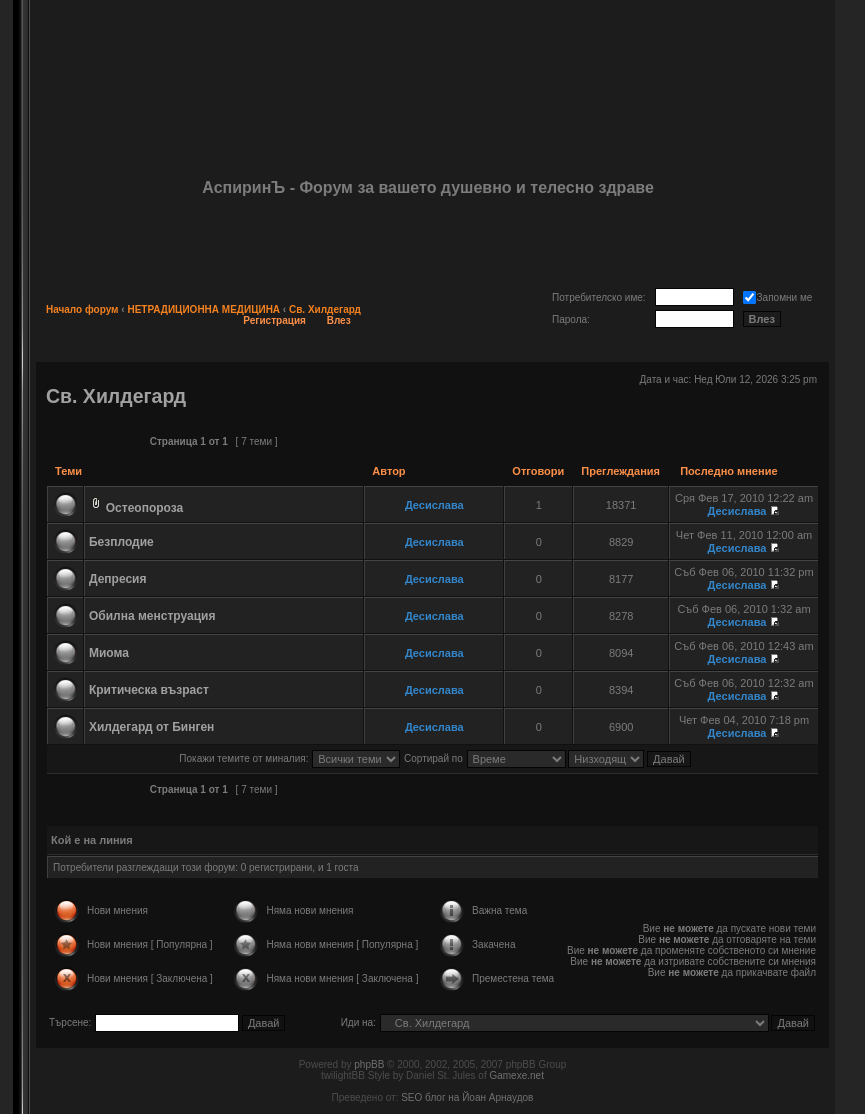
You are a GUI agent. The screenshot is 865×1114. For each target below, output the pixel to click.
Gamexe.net (516, 1075)
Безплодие (121, 542)
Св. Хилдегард (325, 309)
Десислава (434, 505)
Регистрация (274, 320)
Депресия (118, 579)
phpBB (369, 1064)
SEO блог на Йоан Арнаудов (467, 1097)
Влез (339, 320)
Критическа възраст (149, 690)
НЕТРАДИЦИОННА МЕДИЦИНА (203, 309)
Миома (109, 653)
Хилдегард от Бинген (151, 727)
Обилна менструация (152, 616)
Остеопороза (144, 508)
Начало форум (82, 309)
